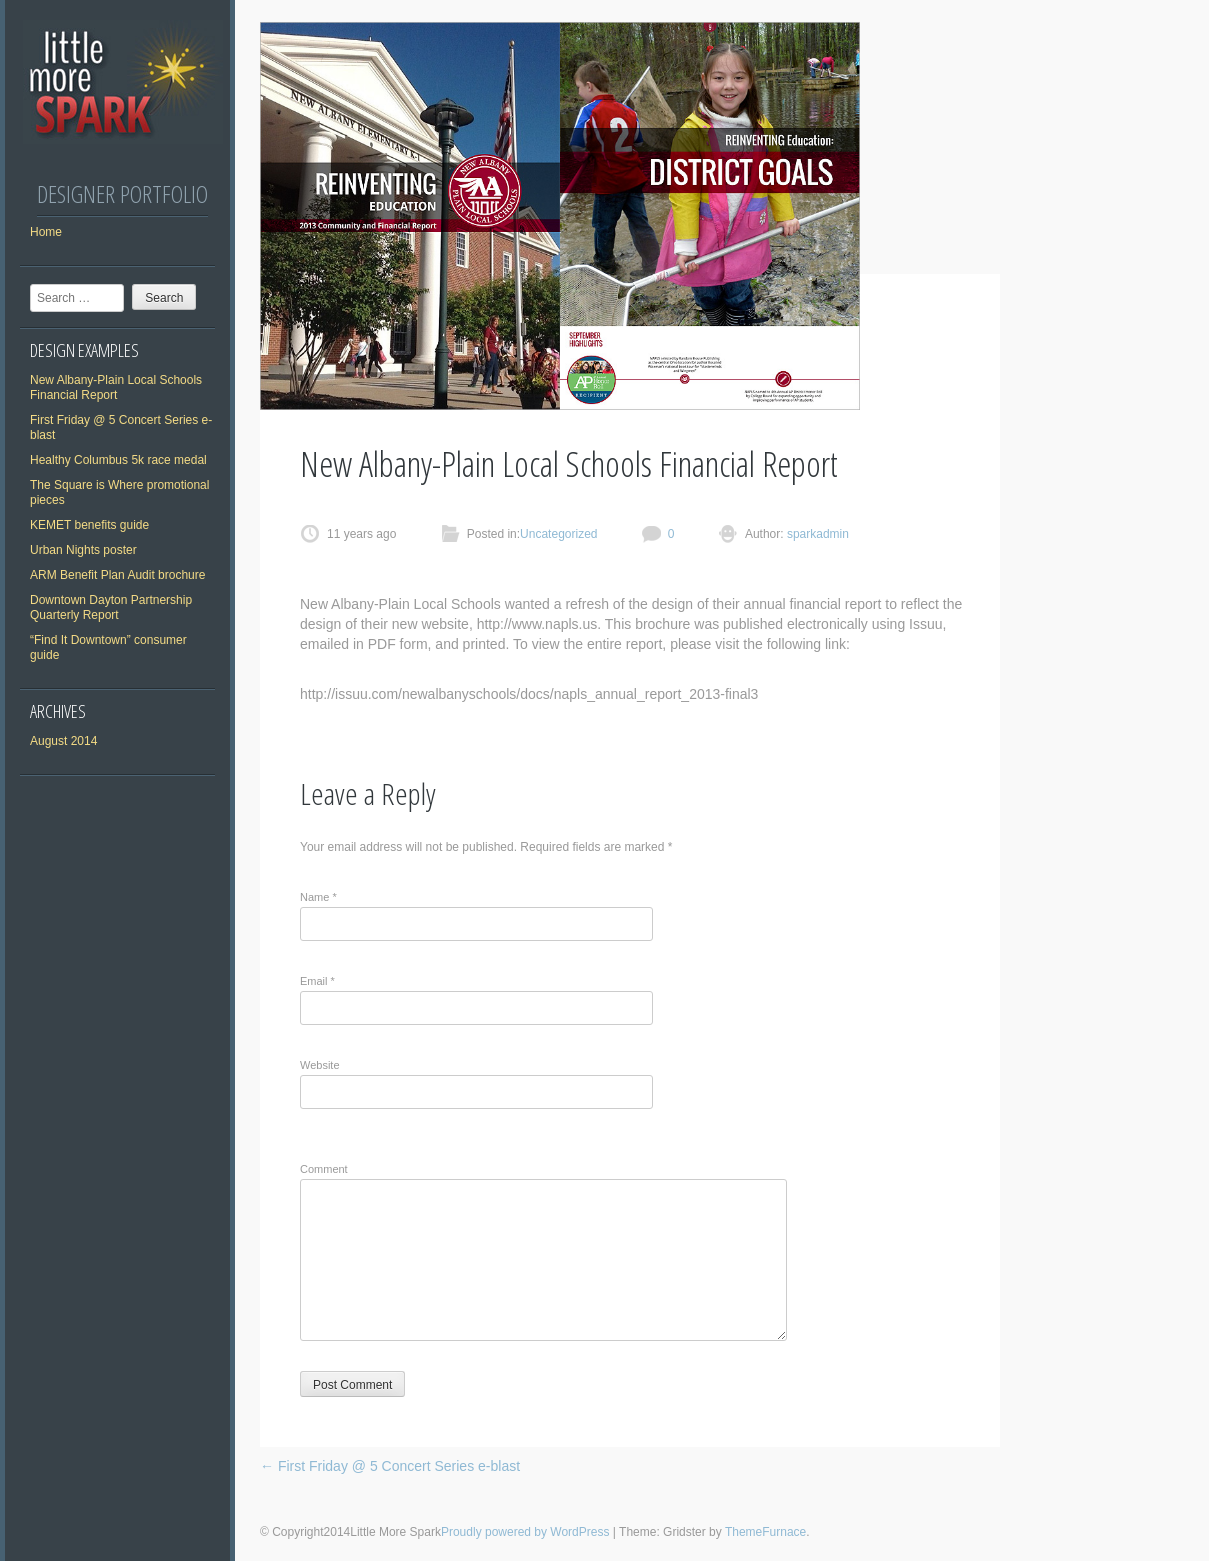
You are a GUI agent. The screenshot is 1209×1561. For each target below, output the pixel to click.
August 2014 (63, 741)
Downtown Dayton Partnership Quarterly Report (111, 607)
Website (320, 1065)
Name (318, 897)
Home (46, 232)
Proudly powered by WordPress (525, 1532)
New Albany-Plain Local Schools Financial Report (116, 387)
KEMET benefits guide (89, 525)
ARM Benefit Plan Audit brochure (117, 575)
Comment (324, 1169)
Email (317, 981)
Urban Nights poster (83, 550)
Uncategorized (558, 534)
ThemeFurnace (765, 1532)
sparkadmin (816, 534)
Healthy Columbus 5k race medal (118, 460)
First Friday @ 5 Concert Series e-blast (390, 1466)
